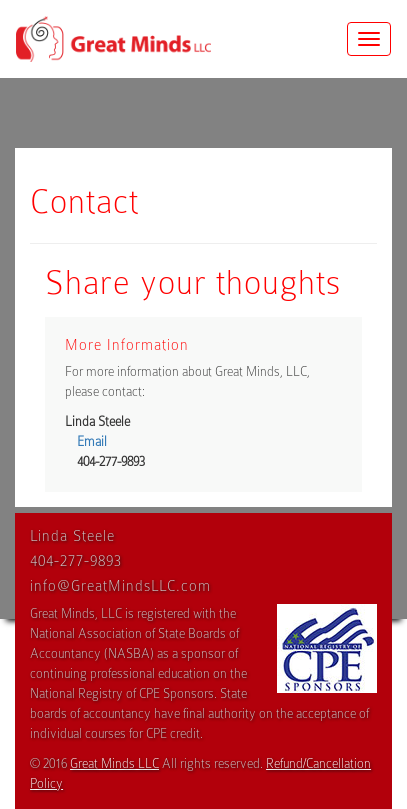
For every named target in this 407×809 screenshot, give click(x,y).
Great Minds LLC (114, 763)
